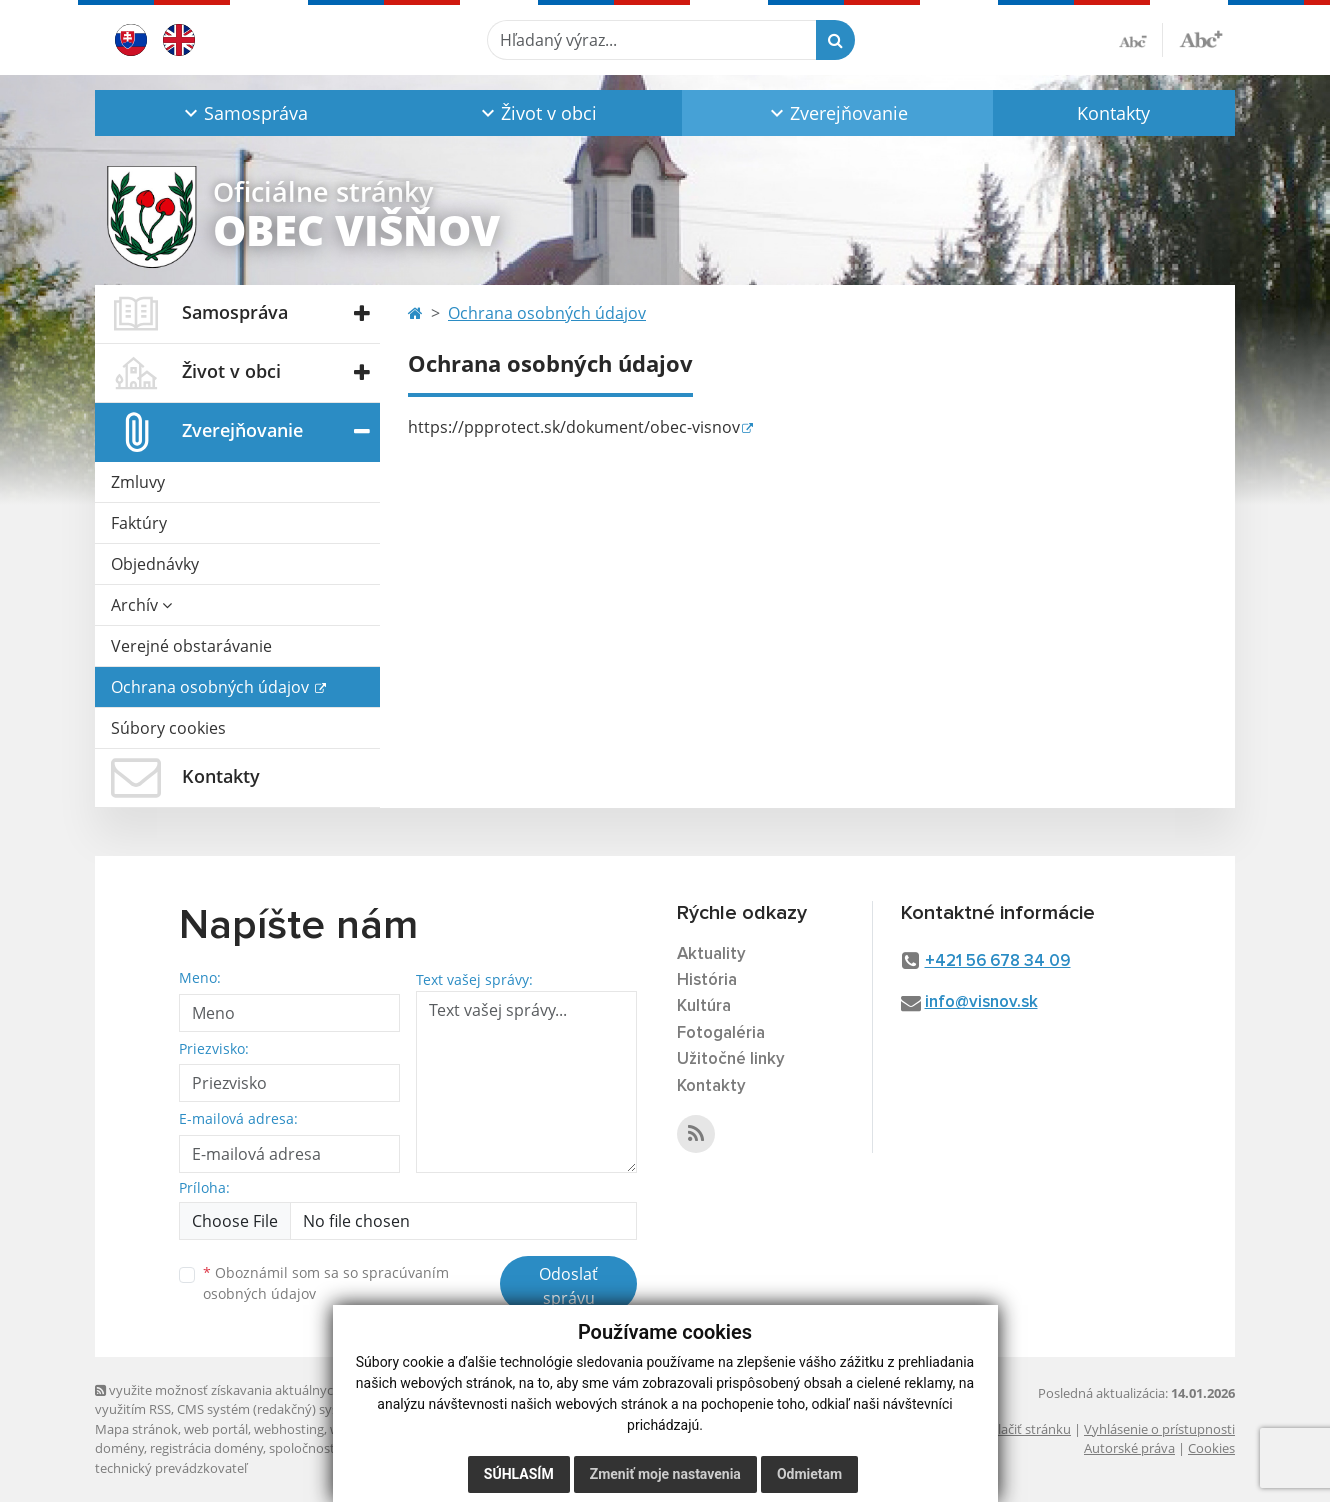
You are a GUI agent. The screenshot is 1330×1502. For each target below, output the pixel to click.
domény (119, 1448)
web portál (216, 1429)
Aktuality (711, 954)
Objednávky (155, 564)
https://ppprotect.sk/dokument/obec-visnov (574, 427)
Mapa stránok (136, 1429)
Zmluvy (138, 482)
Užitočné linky (731, 1059)
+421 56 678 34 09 (998, 961)
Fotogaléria (721, 1033)
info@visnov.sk (981, 1002)
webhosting (289, 1429)
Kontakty (1113, 113)
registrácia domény (206, 1448)
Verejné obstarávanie (191, 646)
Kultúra (704, 1006)
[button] (243, 113)
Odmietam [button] (809, 1474)
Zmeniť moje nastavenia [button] (665, 1474)
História (707, 980)
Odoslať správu (568, 1286)
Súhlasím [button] (519, 1474)
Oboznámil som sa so (326, 1283)
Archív (141, 605)
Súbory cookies (168, 728)
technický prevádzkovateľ (171, 1468)
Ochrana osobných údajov (212, 687)
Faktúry (139, 523)
